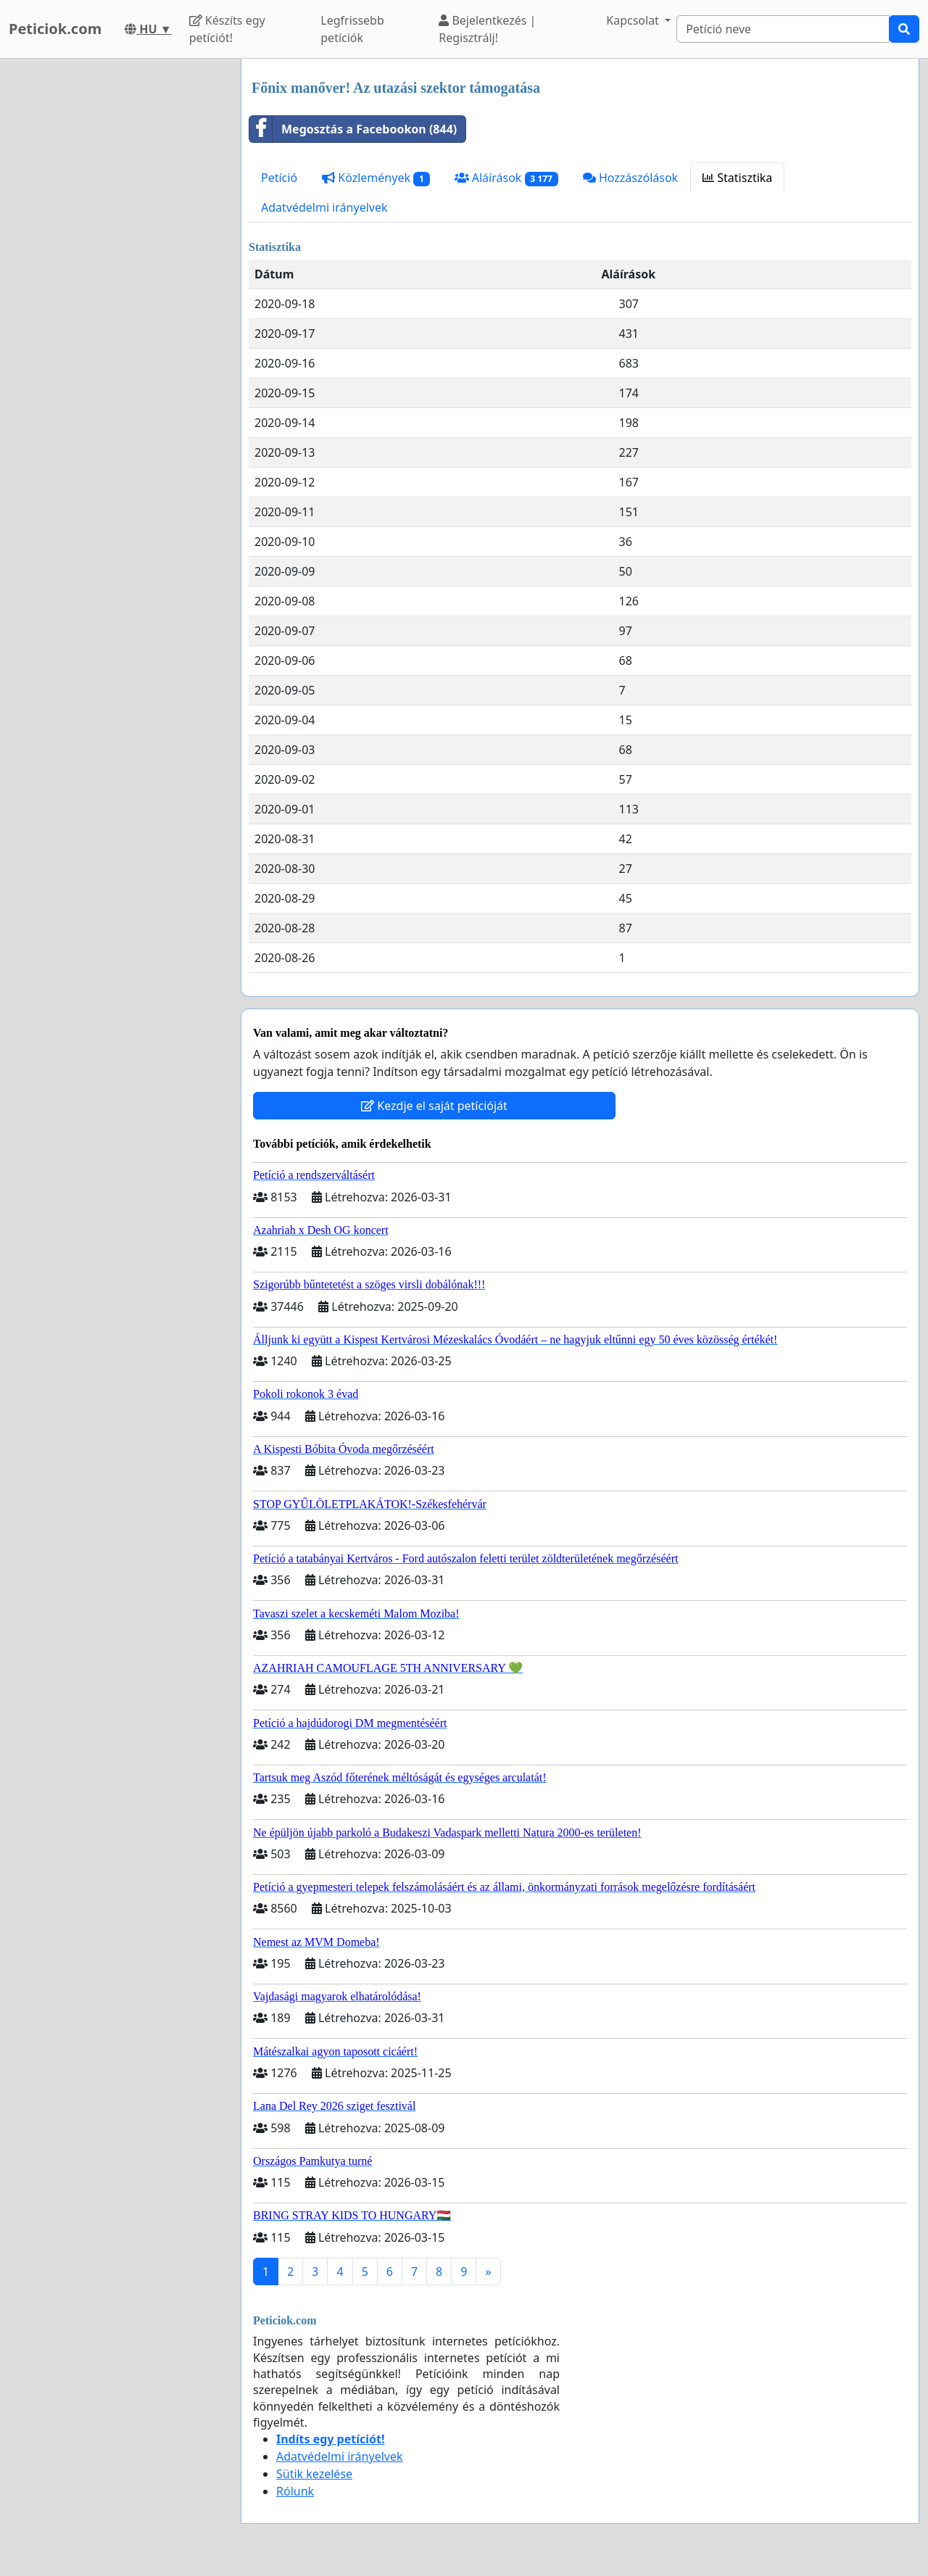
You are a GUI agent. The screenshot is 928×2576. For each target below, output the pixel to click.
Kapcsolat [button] (634, 20)
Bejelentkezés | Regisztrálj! (487, 29)
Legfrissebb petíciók (352, 29)
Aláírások (506, 178)
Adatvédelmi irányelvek (324, 207)
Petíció (279, 178)
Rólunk (295, 2491)
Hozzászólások (630, 178)
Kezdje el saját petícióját (434, 1106)
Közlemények (376, 178)
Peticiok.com (55, 28)
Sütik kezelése (314, 2474)
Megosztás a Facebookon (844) (353, 129)
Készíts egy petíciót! (227, 29)
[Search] (783, 29)
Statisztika (737, 178)
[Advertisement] (116, 276)
